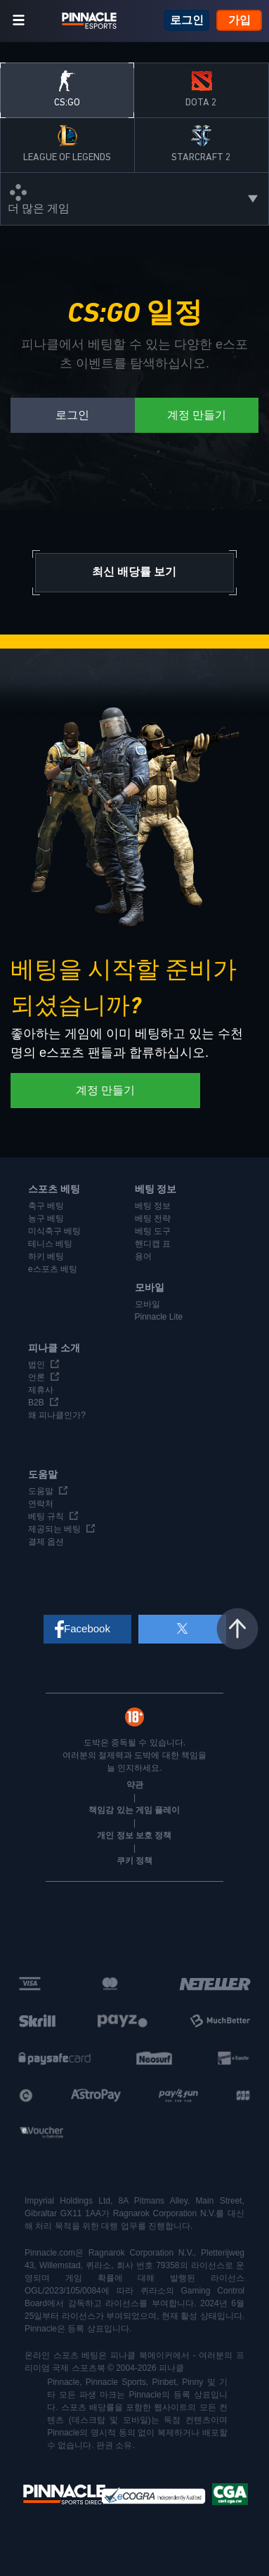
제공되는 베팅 (54, 1529)
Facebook (87, 1628)
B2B (36, 1402)
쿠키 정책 (134, 1861)
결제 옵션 (46, 1542)
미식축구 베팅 (54, 1231)
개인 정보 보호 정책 (134, 1835)
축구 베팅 (46, 1206)
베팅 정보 (153, 1206)
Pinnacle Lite (159, 1317)
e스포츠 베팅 (52, 1269)
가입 (239, 20)
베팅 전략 (153, 1218)
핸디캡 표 (153, 1244)
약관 (134, 1785)
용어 (143, 1256)
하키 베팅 (46, 1256)
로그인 (187, 20)
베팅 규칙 (46, 1516)
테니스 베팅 (50, 1244)
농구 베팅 (46, 1218)
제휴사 (40, 1390)
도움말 (40, 1491)
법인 (36, 1365)
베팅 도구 (153, 1231)
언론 (36, 1377)
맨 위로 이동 (237, 1629)
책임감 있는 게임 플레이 (134, 1810)
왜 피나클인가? (57, 1415)
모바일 (147, 1304)
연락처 (40, 1504)
